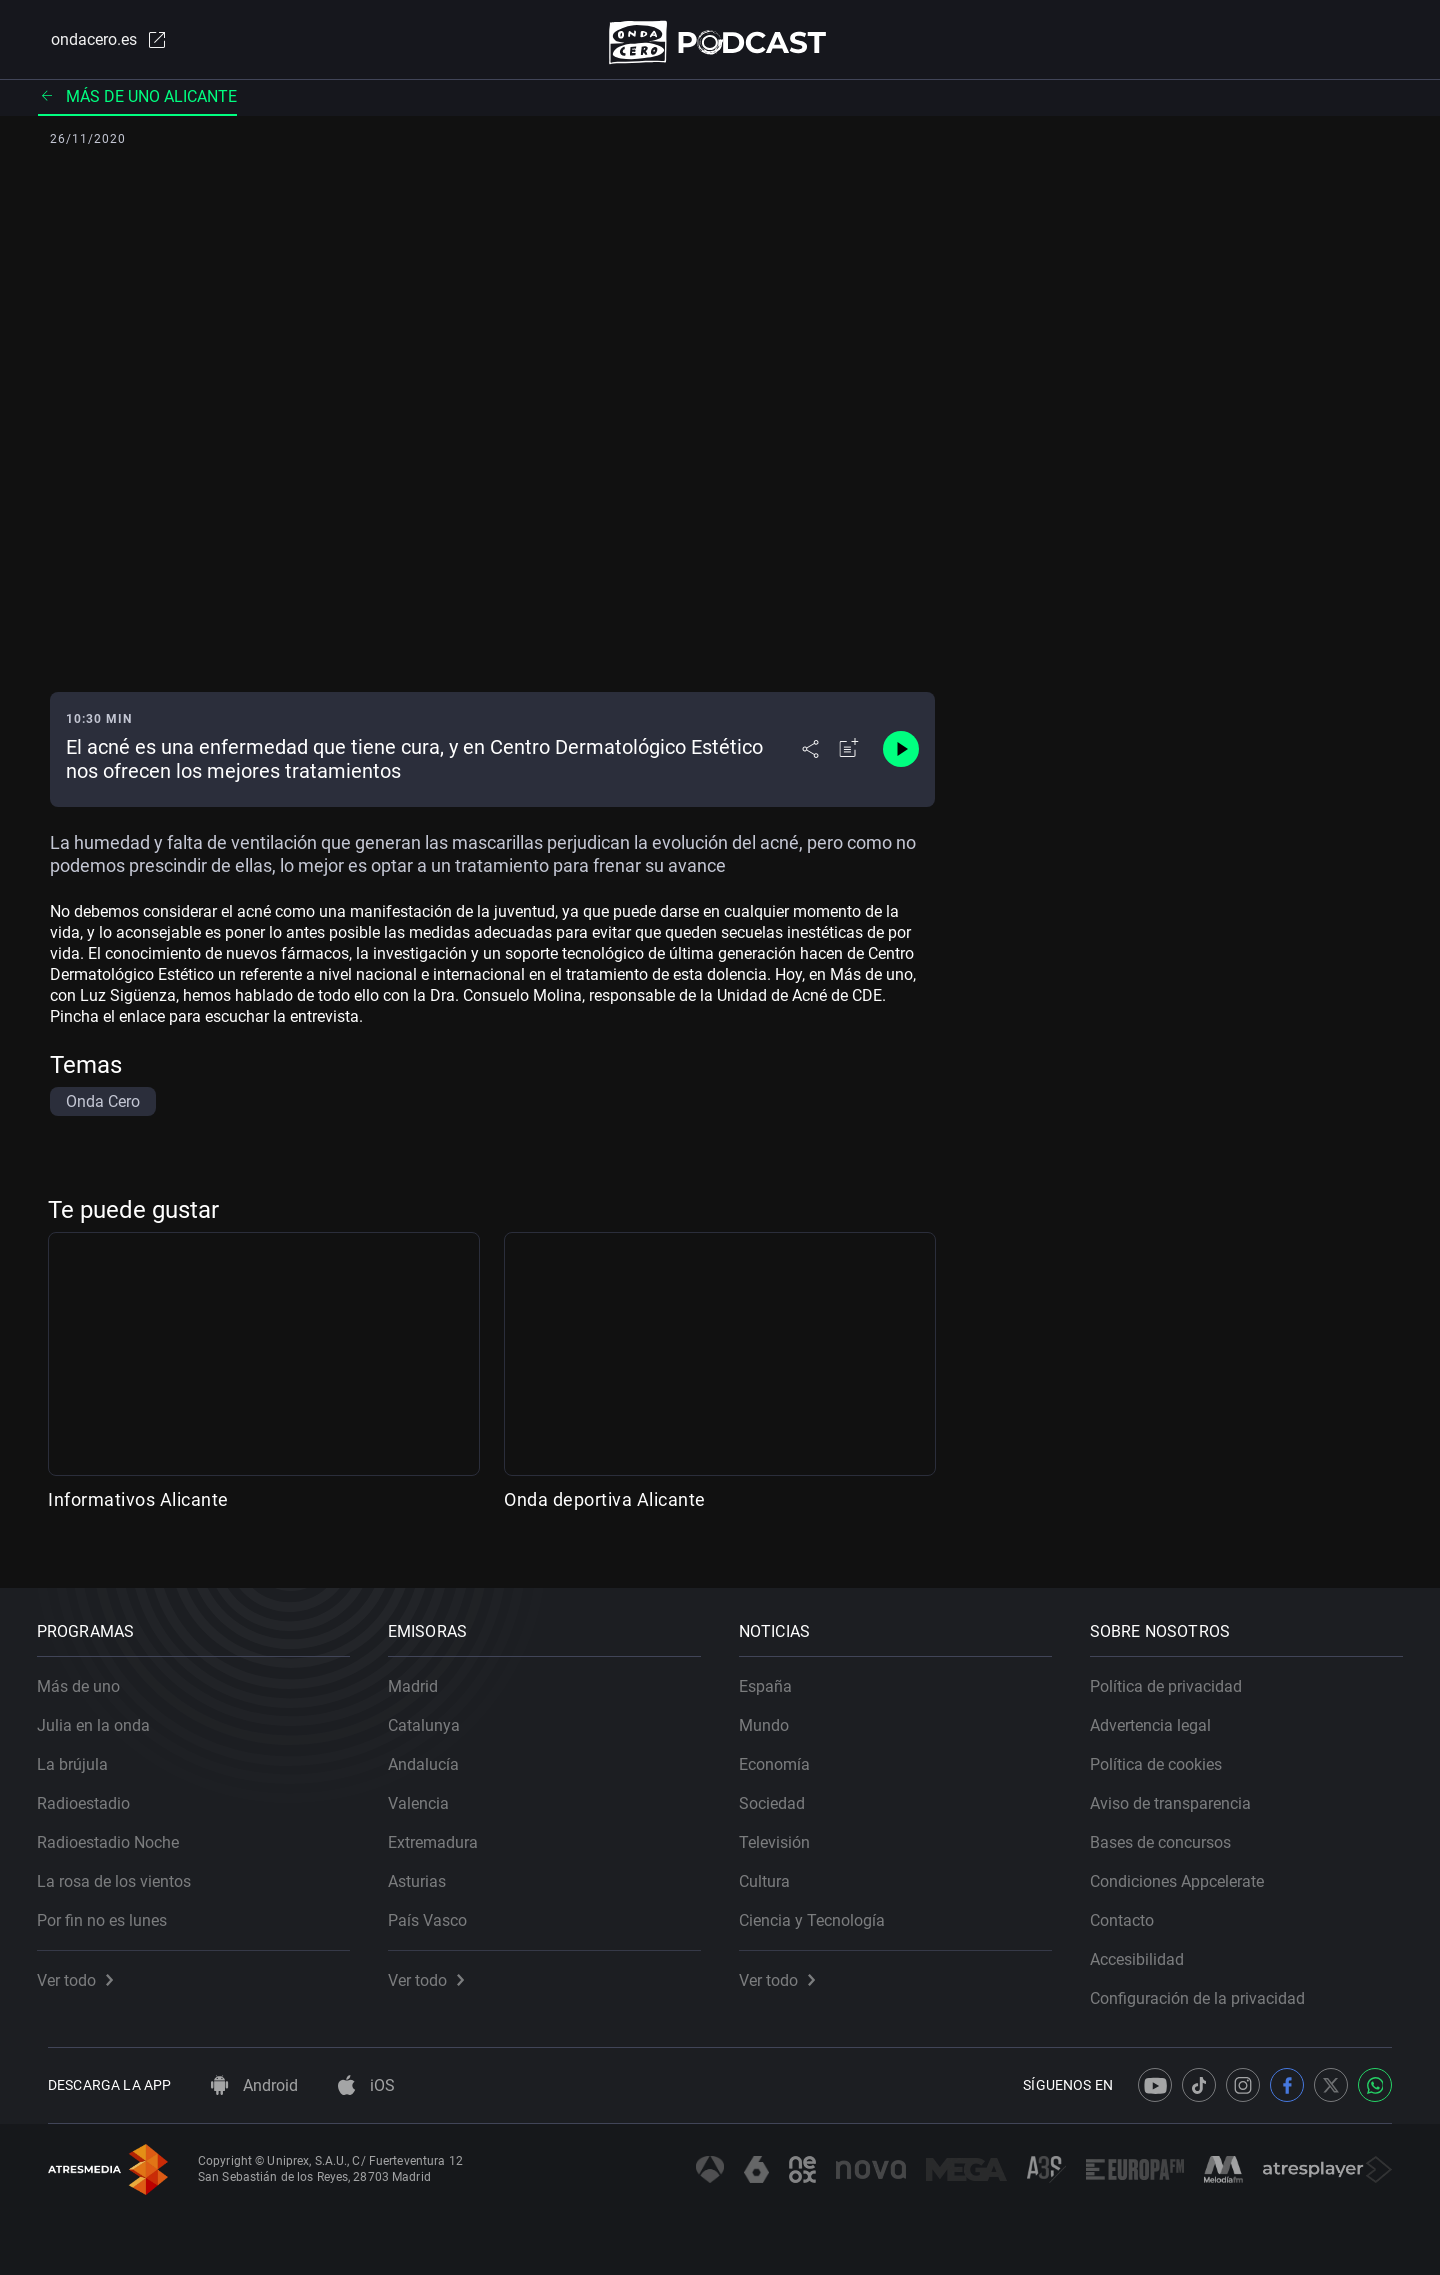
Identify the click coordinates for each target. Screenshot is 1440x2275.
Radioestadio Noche (119, 1831)
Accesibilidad (1148, 1948)
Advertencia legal (1161, 1714)
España (776, 1675)
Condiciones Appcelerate (1188, 1870)
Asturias (428, 1870)
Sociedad (783, 1792)
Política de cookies (1167, 1753)
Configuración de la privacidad (1208, 1987)
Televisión (785, 1831)
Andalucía (434, 1753)
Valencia (429, 1792)
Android (254, 2085)
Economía (785, 1753)
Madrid (424, 1675)
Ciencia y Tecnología (823, 1909)
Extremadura (444, 1831)
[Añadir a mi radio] (849, 758)
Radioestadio (94, 1792)
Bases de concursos (1171, 1831)
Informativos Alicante (138, 1507)
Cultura (775, 1870)
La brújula (83, 1753)
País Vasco (438, 1909)
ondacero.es (96, 44)
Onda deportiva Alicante (605, 1507)
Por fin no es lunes (113, 1909)
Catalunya (435, 1714)
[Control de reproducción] (901, 758)
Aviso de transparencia (1181, 1792)
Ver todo (86, 1969)
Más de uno (89, 1675)
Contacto (1133, 1909)
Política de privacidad (1177, 1675)
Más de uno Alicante (137, 104)
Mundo (775, 1714)
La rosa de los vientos (125, 1870)
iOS (366, 2085)
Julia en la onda (104, 1714)
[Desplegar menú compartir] (810, 758)
